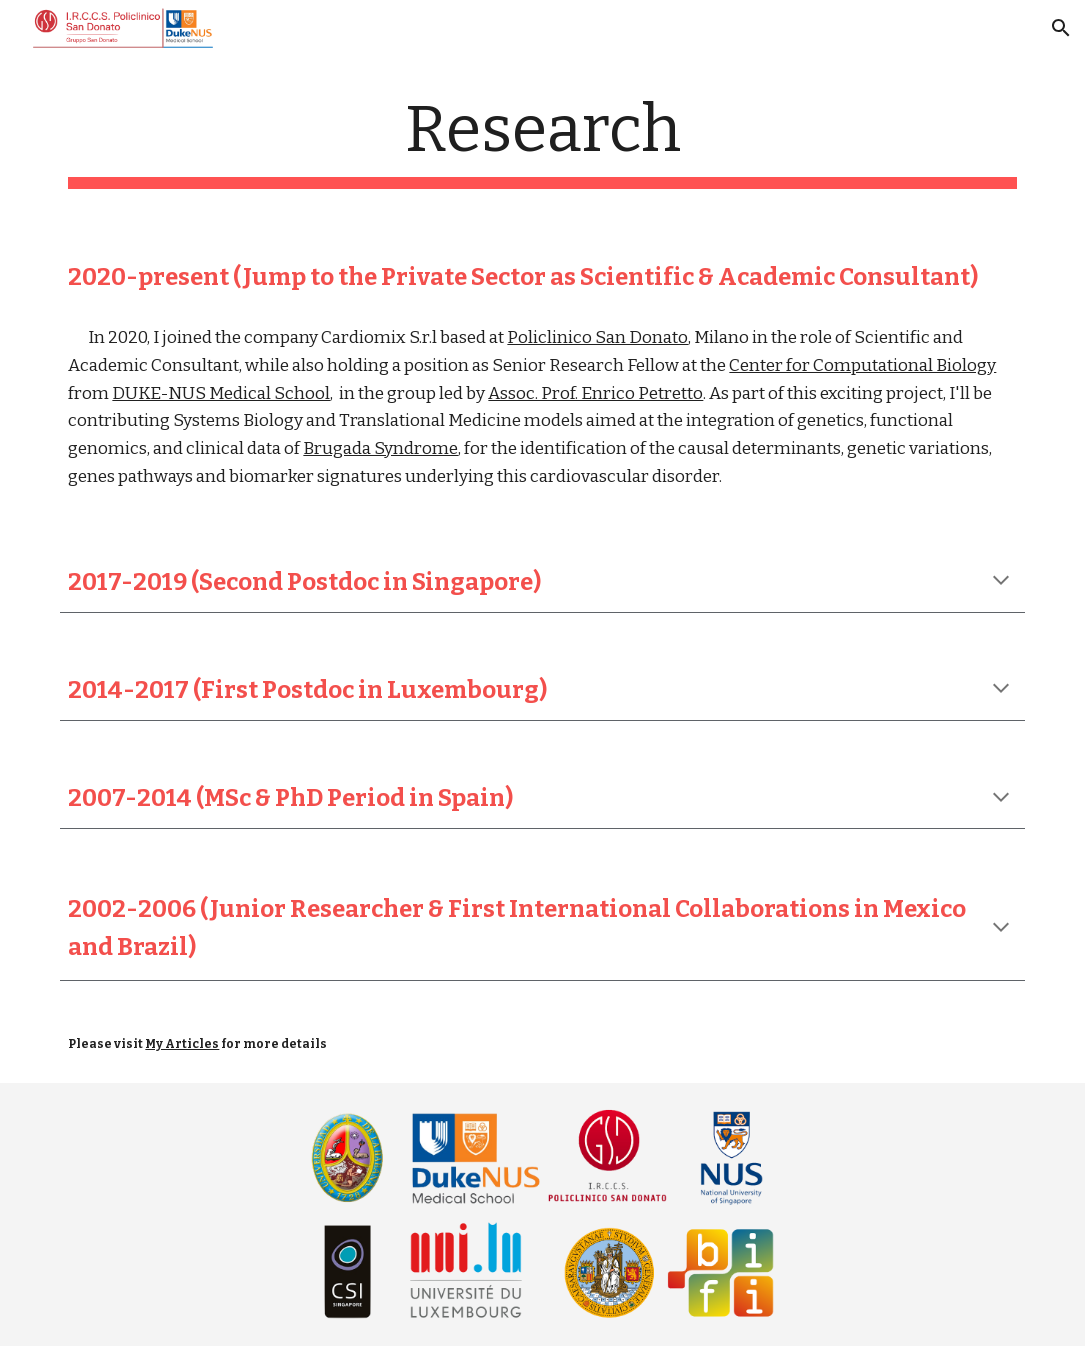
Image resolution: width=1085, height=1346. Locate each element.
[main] (542, 140)
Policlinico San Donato (597, 337)
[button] (1061, 28)
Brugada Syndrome (380, 448)
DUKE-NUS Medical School (221, 393)
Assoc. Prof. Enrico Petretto (595, 393)
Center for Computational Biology (862, 365)
